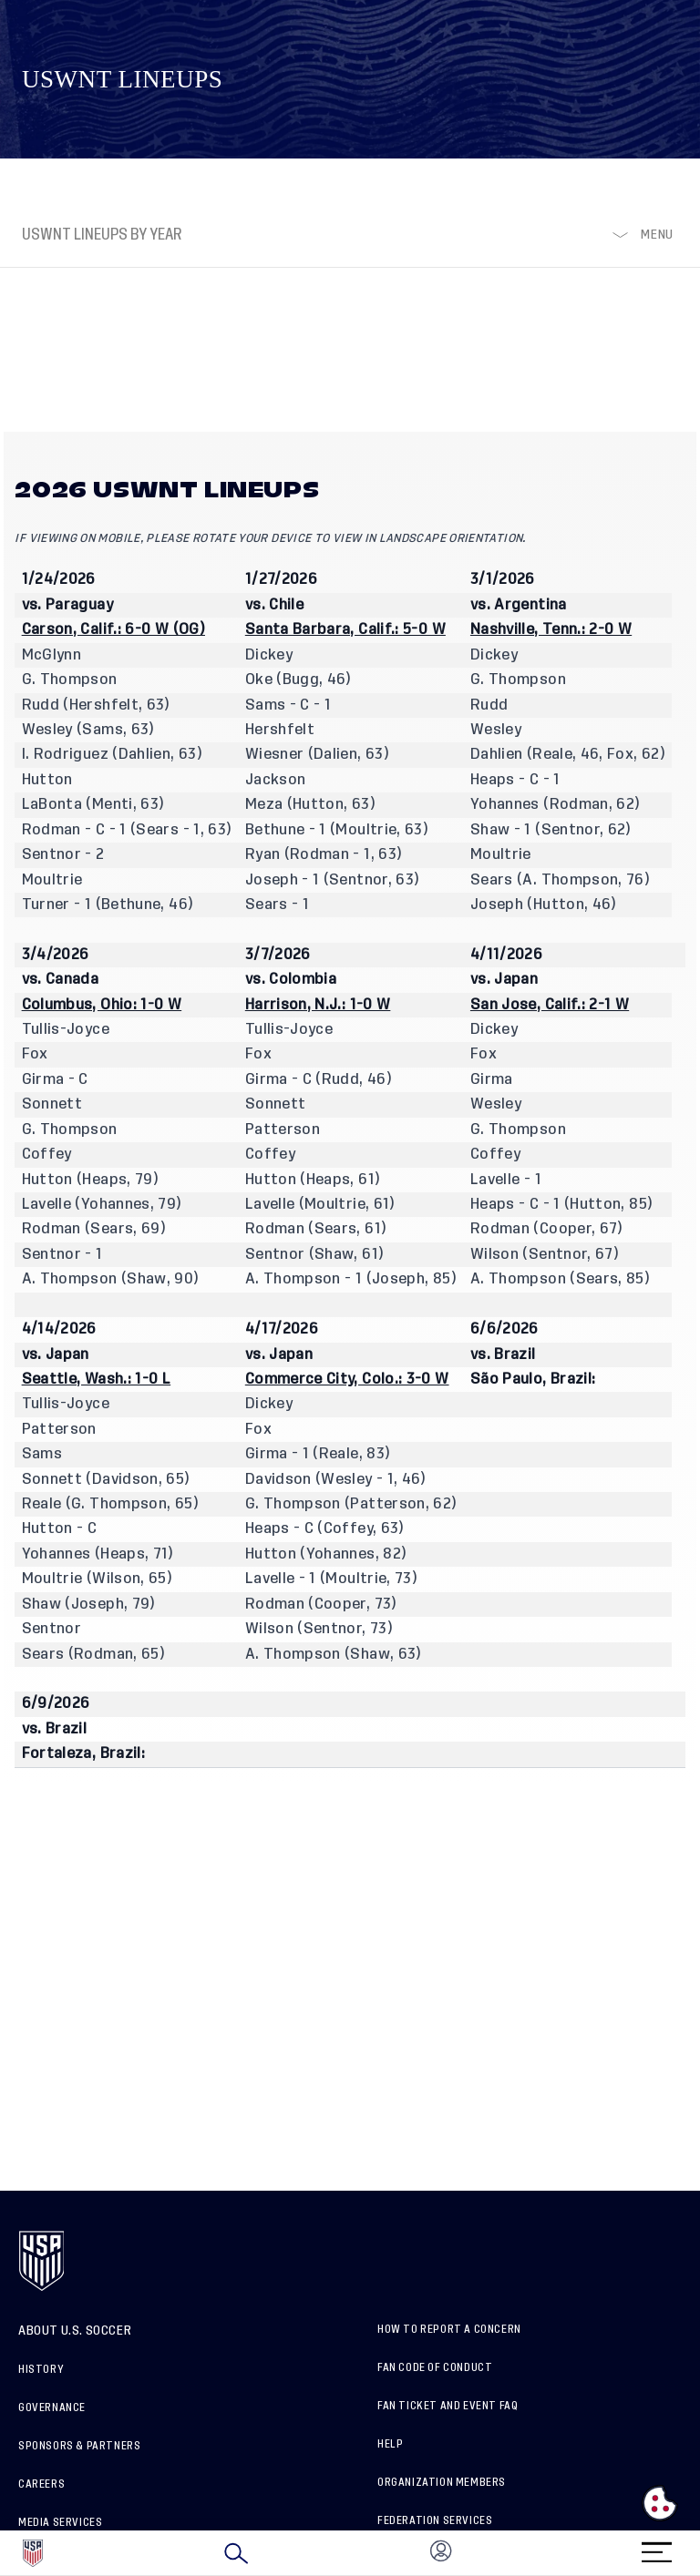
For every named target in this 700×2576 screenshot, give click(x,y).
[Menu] (656, 2546)
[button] (699, 2553)
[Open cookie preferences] (660, 2503)
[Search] (236, 2553)
